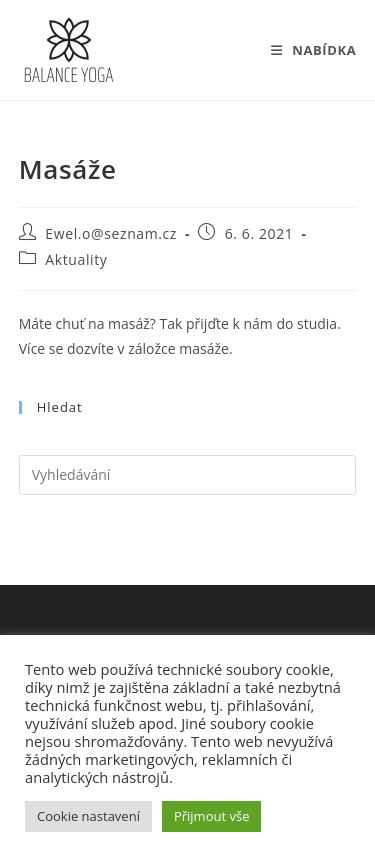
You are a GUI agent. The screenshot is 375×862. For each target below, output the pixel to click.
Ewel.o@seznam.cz (111, 233)
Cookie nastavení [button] (88, 816)
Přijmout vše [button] (212, 816)
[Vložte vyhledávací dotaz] (188, 475)
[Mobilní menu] (314, 50)
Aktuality (76, 259)
